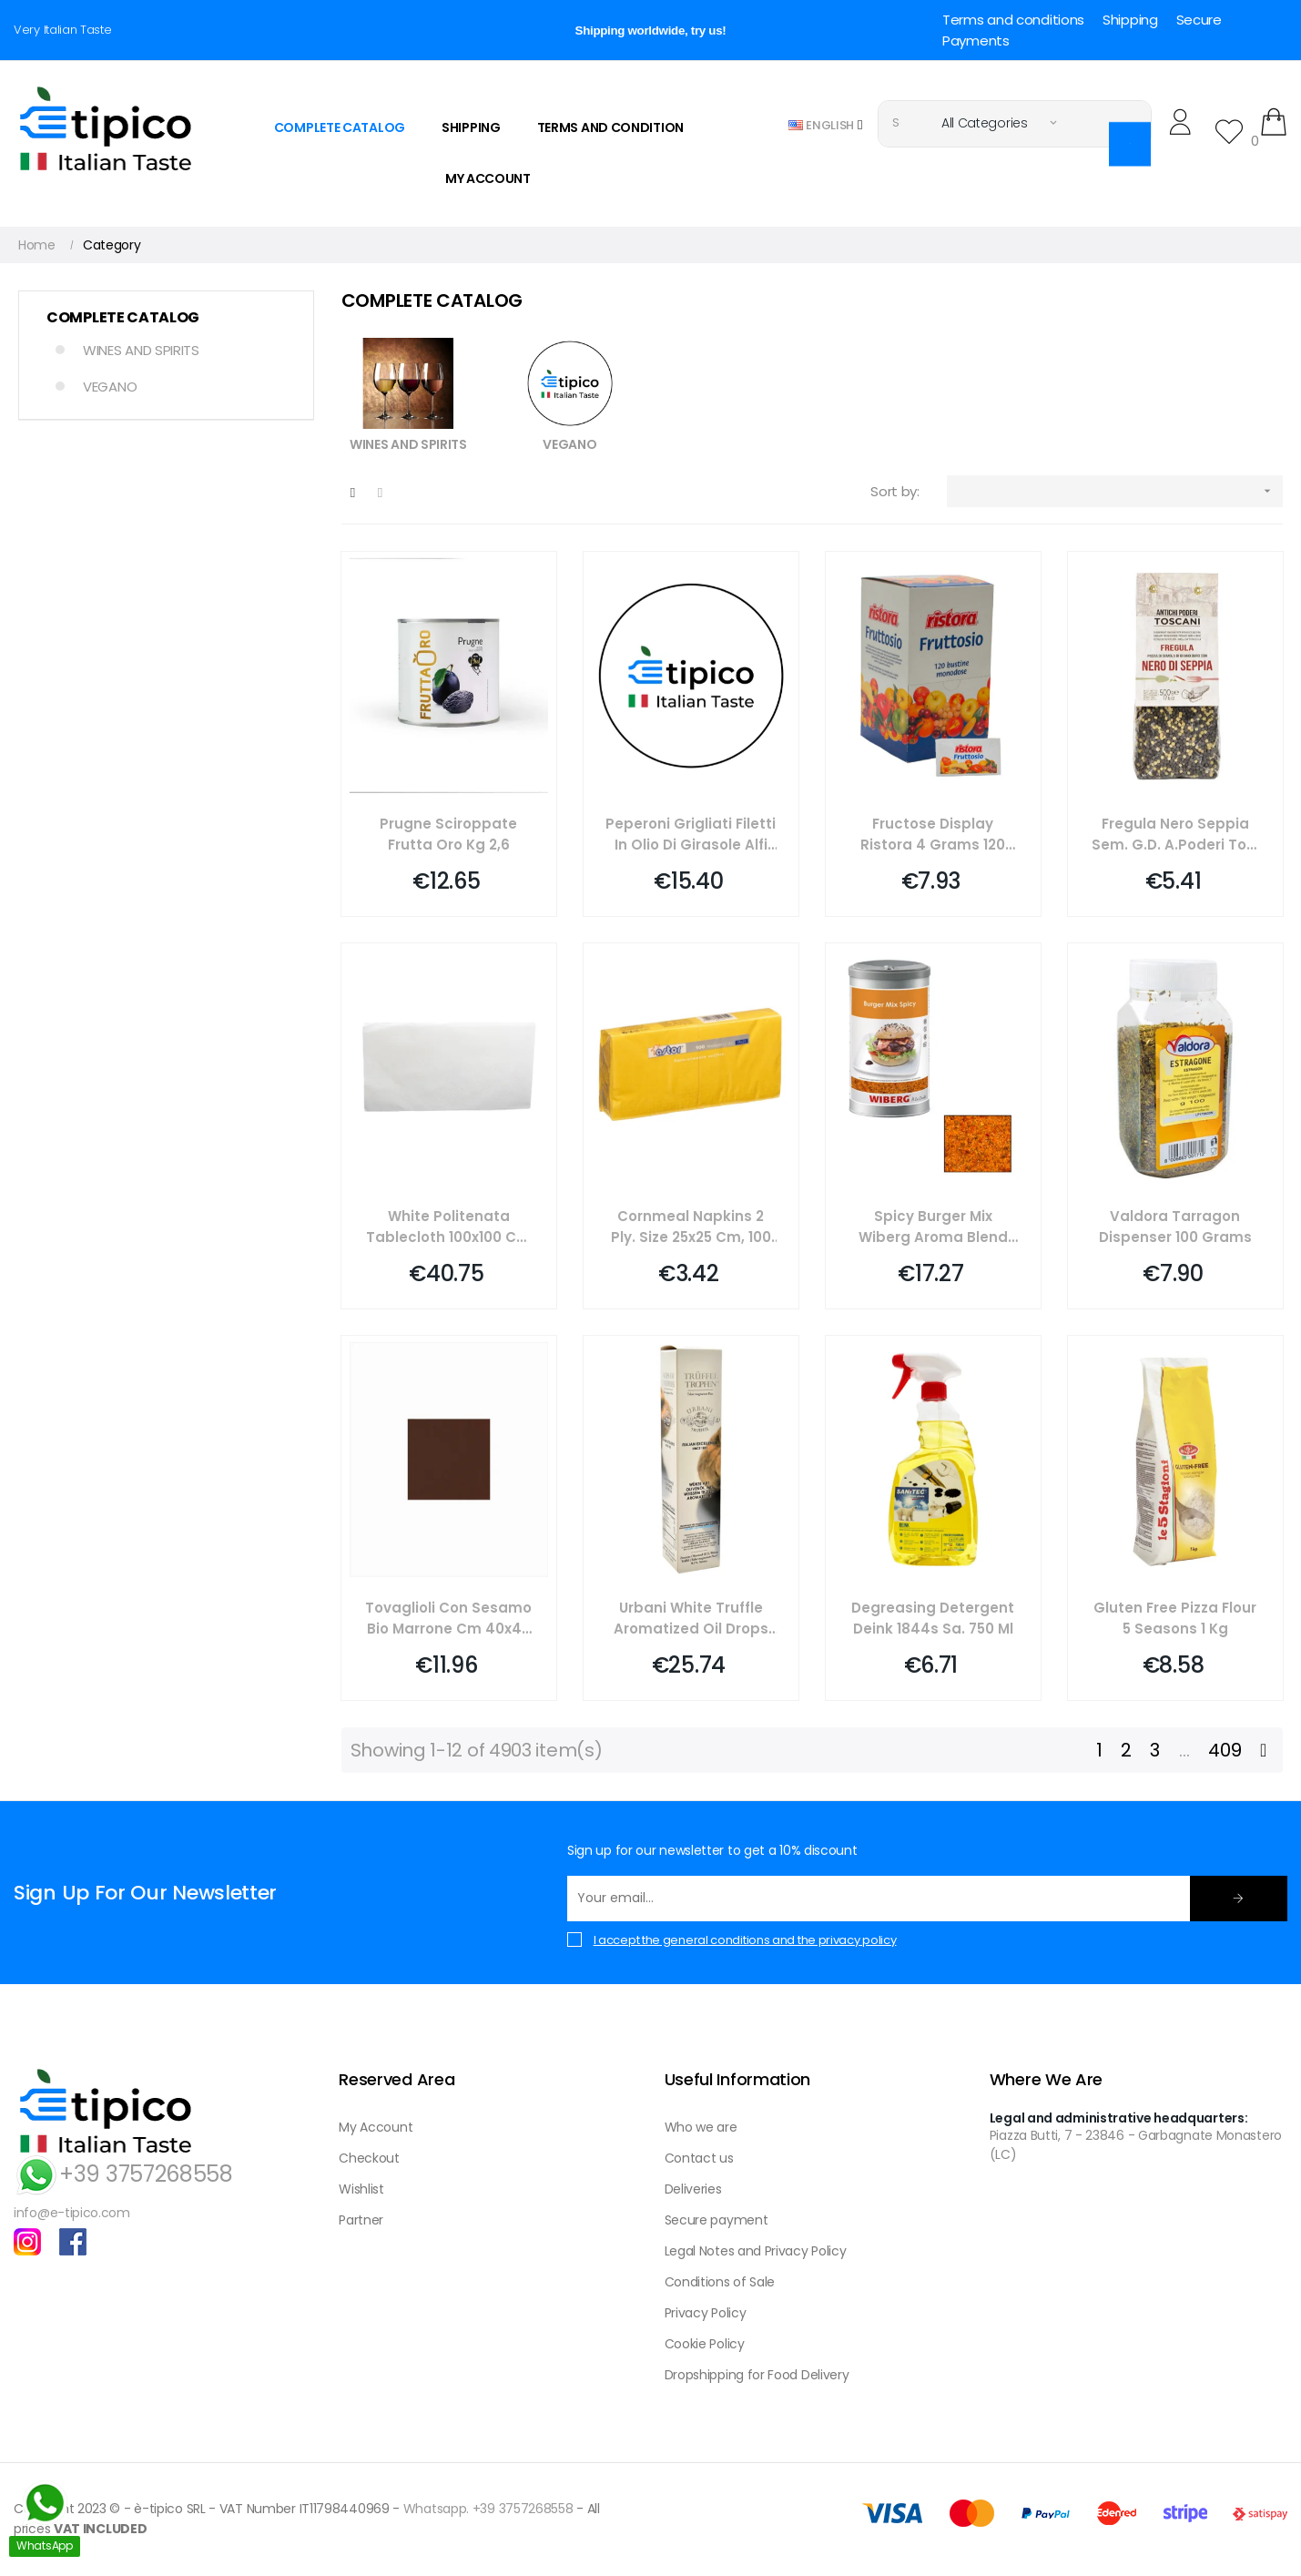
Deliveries (693, 2189)
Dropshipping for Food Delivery (757, 2375)
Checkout (369, 2158)
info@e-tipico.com (72, 2213)
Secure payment (716, 2220)
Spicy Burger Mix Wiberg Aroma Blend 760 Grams (933, 1227)
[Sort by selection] (1115, 491)
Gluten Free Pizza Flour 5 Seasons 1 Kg (1174, 1618)
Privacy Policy (706, 2313)
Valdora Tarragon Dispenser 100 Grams (1175, 1227)
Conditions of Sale (720, 2282)
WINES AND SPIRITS (141, 350)
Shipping (1130, 19)
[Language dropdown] (825, 124)
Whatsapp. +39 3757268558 (488, 2509)
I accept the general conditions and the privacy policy (745, 1940)
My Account (375, 2127)
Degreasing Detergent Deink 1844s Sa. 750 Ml (932, 1618)
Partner (361, 2220)
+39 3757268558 (123, 2174)
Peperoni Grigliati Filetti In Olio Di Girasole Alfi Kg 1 (690, 834)
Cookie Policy (705, 2344)
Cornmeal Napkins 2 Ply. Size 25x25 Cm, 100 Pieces (691, 1227)
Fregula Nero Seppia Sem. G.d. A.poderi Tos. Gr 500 (1175, 834)
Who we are (701, 2127)
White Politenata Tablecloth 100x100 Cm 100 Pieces (448, 1227)
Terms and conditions (1013, 19)
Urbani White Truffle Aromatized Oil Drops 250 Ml (691, 1618)
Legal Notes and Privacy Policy (756, 2251)
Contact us (699, 2158)
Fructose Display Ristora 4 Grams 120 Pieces (932, 834)
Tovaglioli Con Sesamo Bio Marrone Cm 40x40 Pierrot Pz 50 (448, 1618)
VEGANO (110, 386)
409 (1224, 1750)
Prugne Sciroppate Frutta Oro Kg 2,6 (448, 834)
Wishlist (361, 2189)
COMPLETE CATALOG (122, 318)
